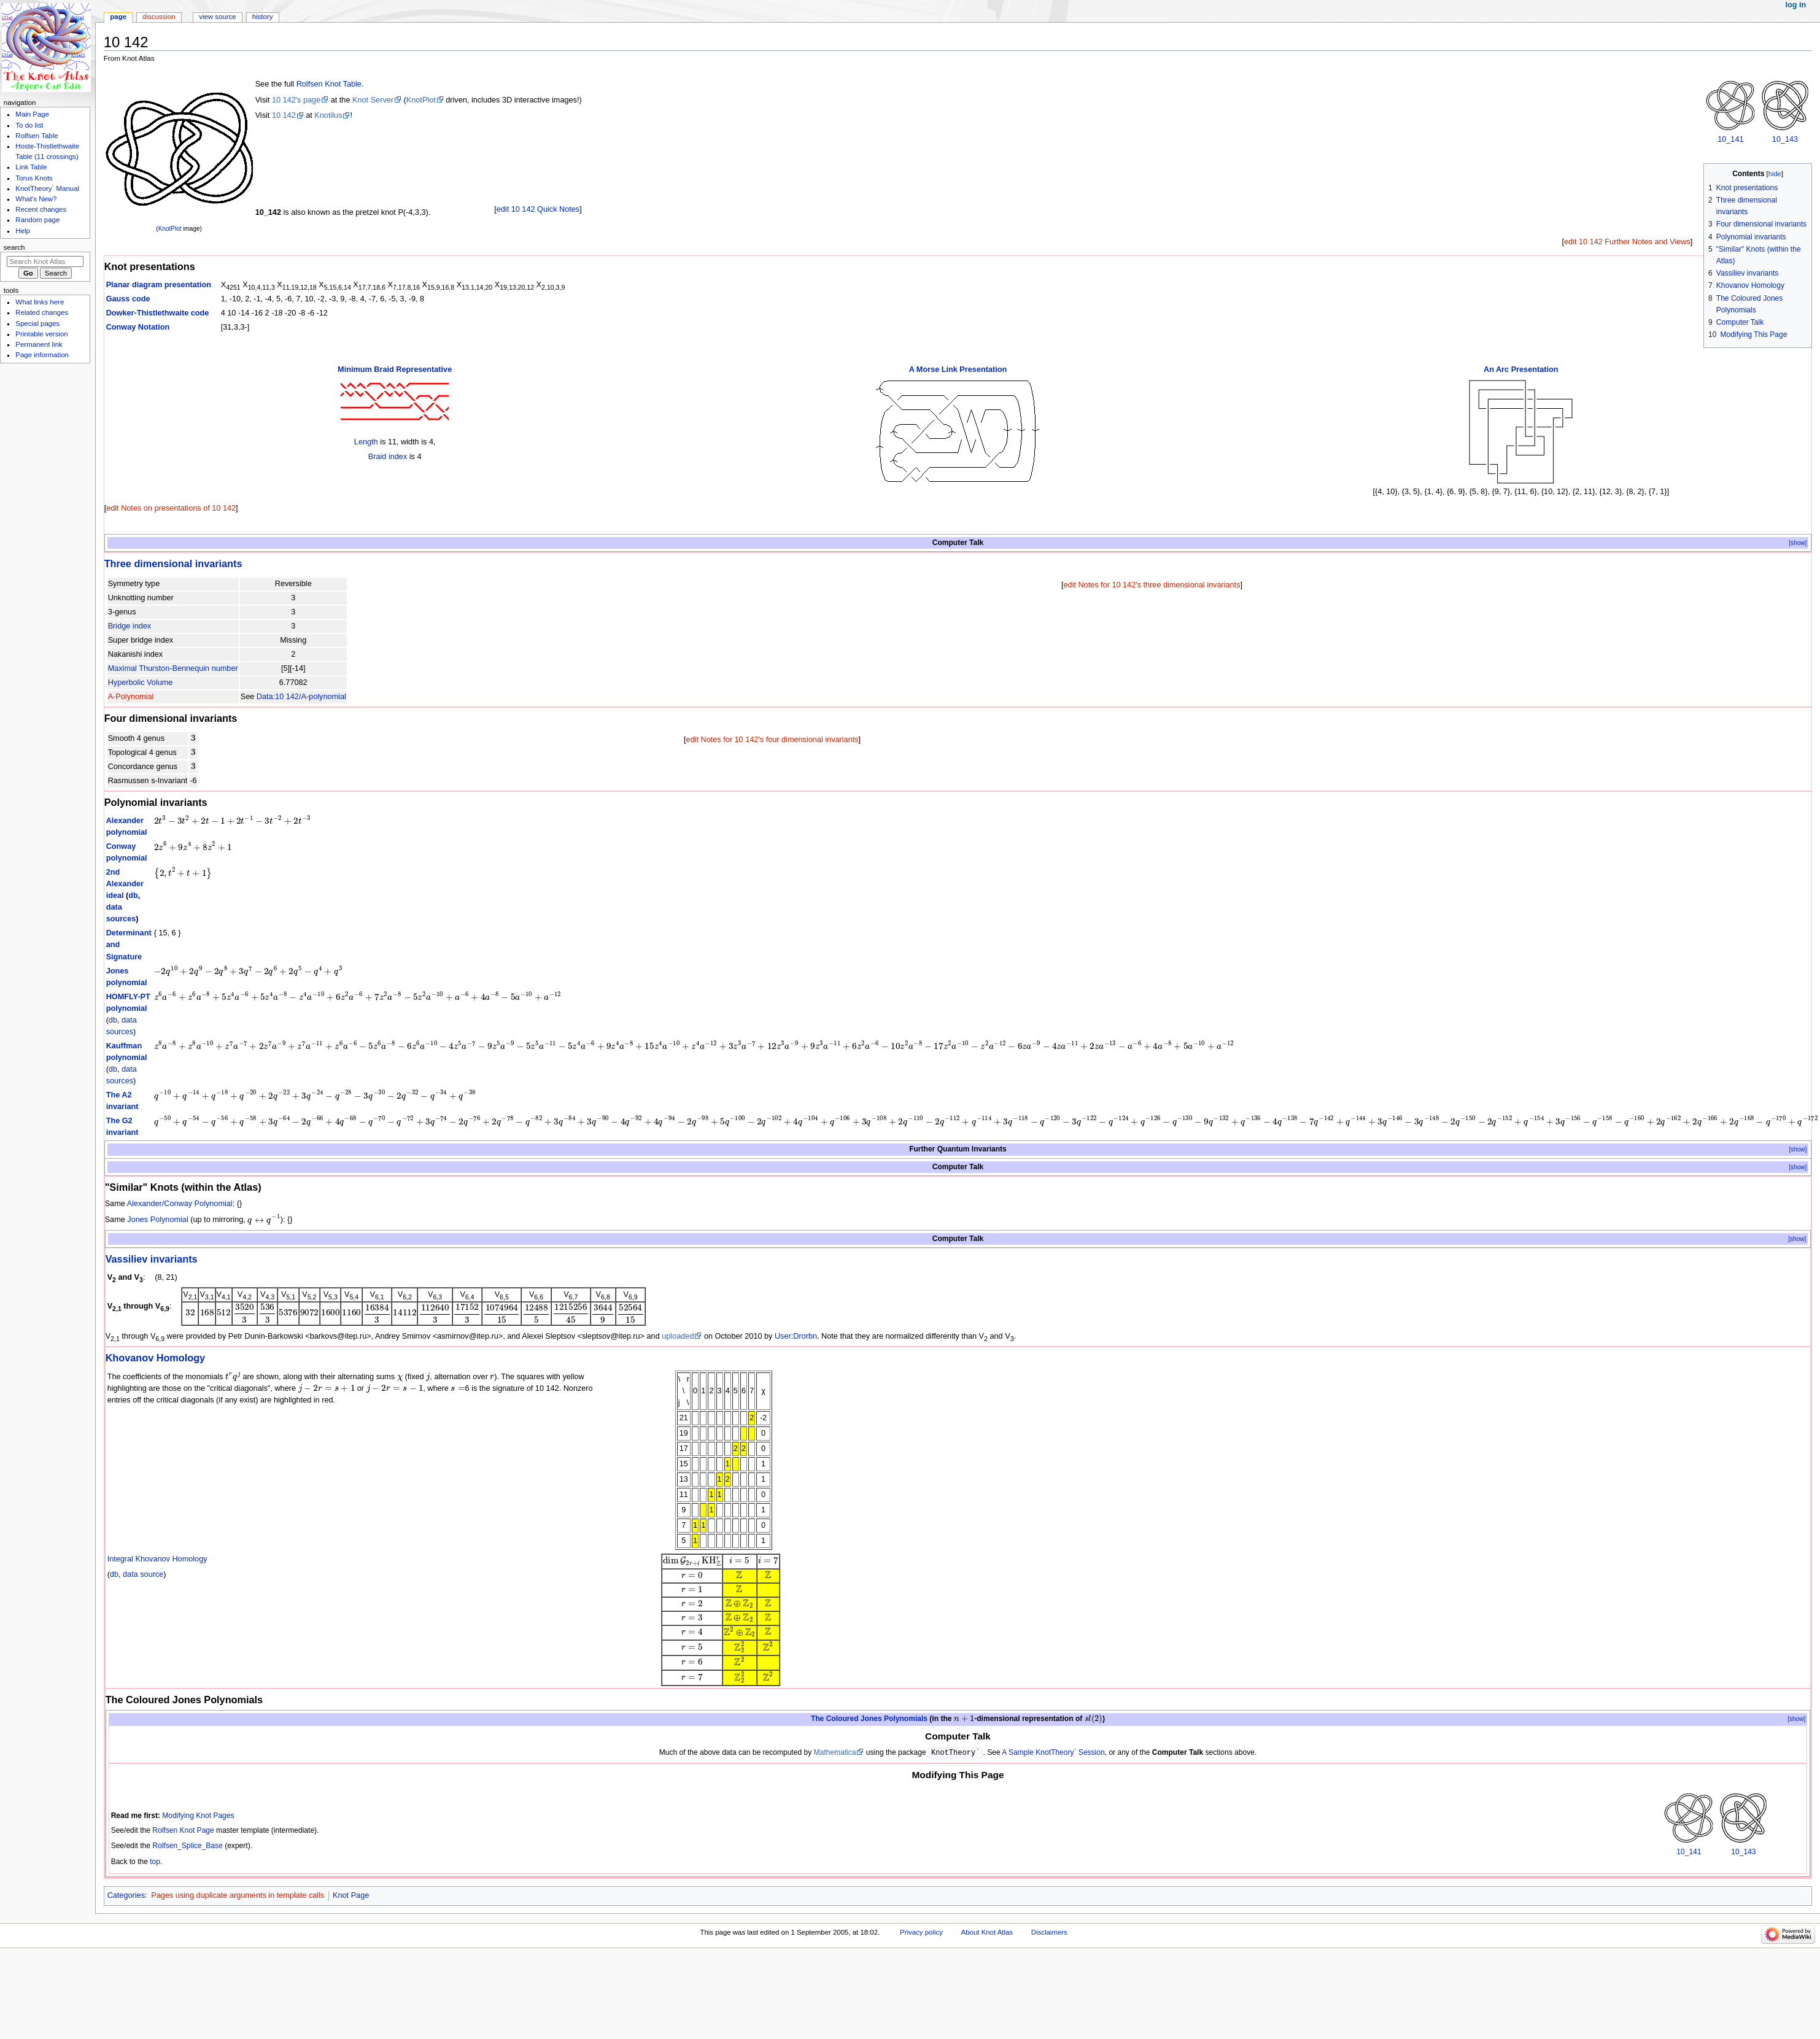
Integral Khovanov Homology (157, 1559)
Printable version (41, 334)
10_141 (1730, 139)
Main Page (32, 114)
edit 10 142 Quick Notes (538, 209)
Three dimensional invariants (173, 563)
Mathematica (835, 1753)
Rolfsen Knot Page (183, 1830)
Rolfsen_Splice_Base (187, 1845)
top (155, 1861)
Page (118, 16)
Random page (37, 219)
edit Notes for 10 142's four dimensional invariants (772, 739)
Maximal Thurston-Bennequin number (173, 668)
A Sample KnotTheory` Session (1053, 1753)
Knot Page (351, 1895)
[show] (1797, 543)
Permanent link (38, 344)
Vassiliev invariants (152, 1258)
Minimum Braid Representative (395, 369)
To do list (29, 125)
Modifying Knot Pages (198, 1815)
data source (143, 1574)
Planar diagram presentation (158, 285)
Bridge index (130, 626)
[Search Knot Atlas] (45, 261)
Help (22, 230)
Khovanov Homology (156, 1357)
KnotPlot (170, 228)
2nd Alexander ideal (125, 884)
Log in (1796, 5)
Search (14, 247)
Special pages (37, 323)
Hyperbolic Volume (140, 682)
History (262, 16)
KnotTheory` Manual (47, 188)
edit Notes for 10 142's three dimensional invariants (1151, 585)
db (133, 895)
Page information (42, 354)
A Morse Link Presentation (958, 369)
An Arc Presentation (1521, 369)
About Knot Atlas (987, 1932)
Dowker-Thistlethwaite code (157, 313)
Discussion (158, 16)
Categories (126, 1895)
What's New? (35, 199)
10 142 (284, 115)
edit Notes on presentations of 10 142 (171, 508)
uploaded (678, 1336)
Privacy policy (921, 1932)
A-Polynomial (131, 696)
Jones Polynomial (157, 1220)
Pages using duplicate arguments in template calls (237, 1895)
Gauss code (128, 299)
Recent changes (40, 209)
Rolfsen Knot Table (329, 84)
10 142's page (296, 100)
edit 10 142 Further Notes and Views (1627, 242)
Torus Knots (33, 178)
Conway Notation (138, 327)
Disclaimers (1049, 1932)
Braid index (387, 456)
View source (217, 16)
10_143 (1785, 139)
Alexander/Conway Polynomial (180, 1203)
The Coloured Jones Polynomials (869, 1718)
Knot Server (372, 100)
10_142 (268, 212)
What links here (39, 302)
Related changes (41, 312)
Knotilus (328, 115)
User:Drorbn (796, 1336)
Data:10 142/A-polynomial (301, 696)
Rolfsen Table (36, 135)
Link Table (31, 167)
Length (366, 442)
